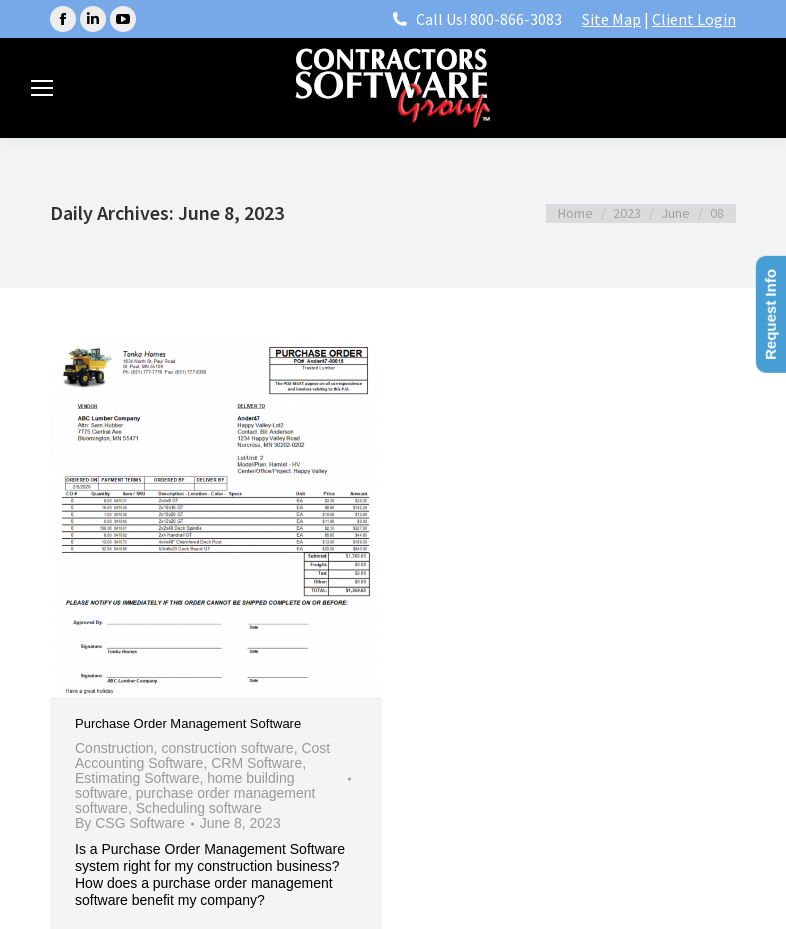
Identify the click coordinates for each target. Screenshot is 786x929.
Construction (114, 748)
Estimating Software (137, 778)
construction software (227, 748)
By (130, 823)
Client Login (694, 19)
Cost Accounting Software (202, 755)
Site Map (611, 19)
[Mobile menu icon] (42, 88)
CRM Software (256, 763)
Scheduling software (199, 808)
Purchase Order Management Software (188, 723)
